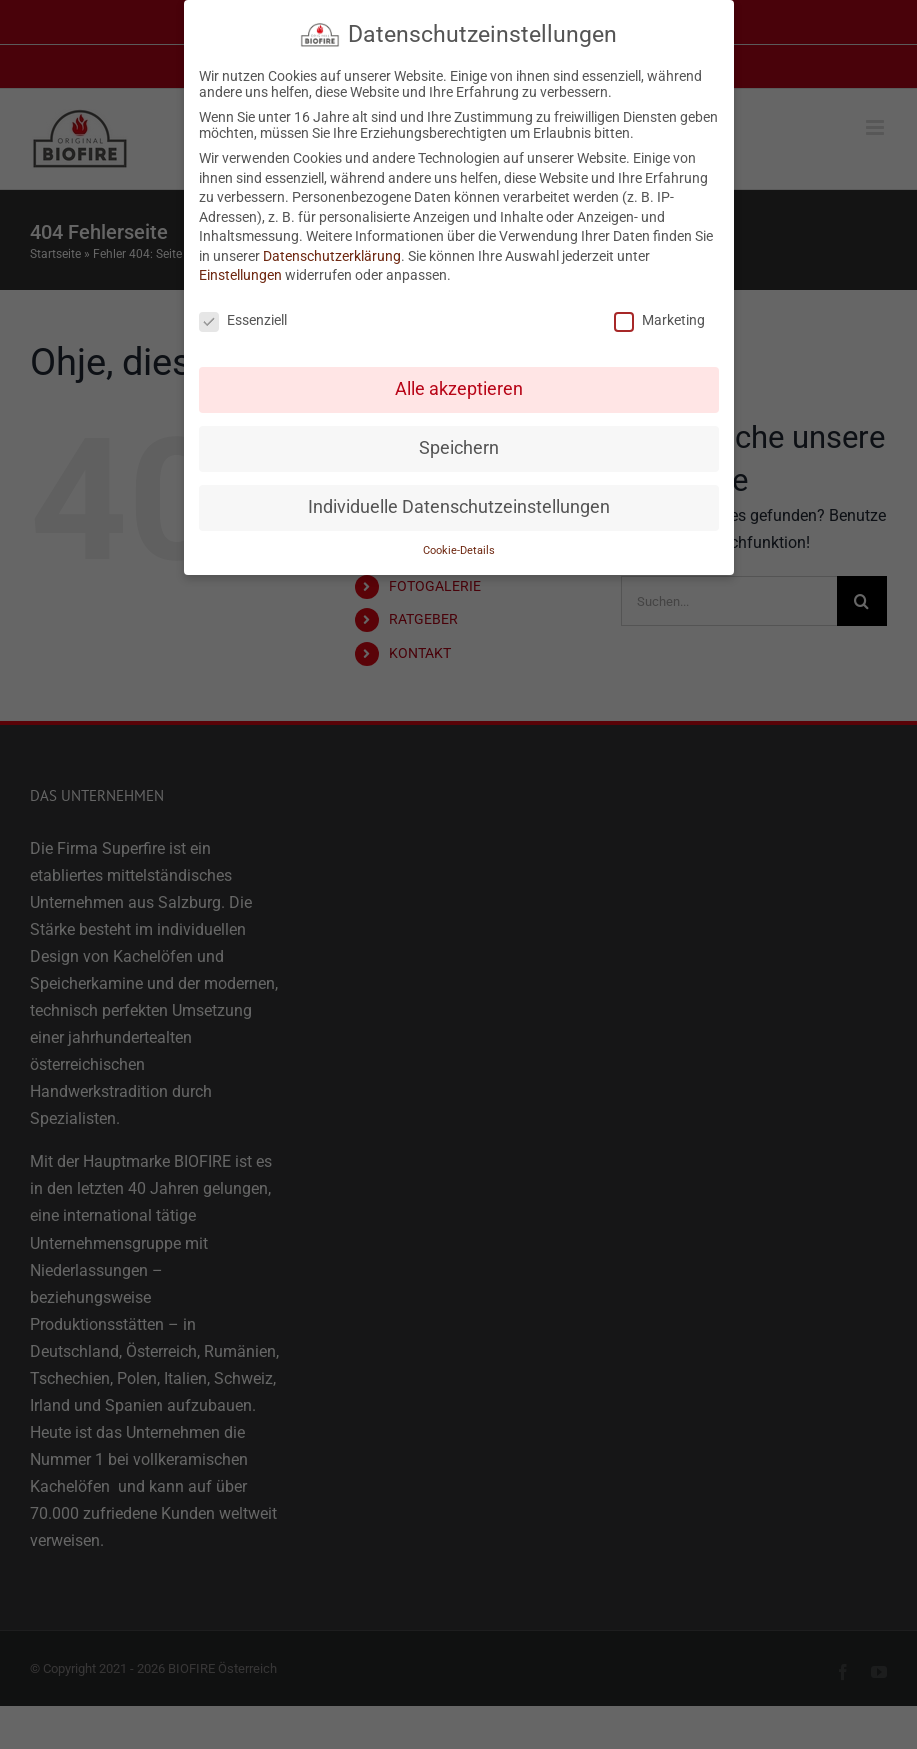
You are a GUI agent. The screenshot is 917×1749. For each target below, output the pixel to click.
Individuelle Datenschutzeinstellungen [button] (459, 507)
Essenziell (243, 320)
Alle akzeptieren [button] (459, 389)
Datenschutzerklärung (332, 256)
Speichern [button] (459, 448)
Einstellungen (240, 275)
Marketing (659, 320)
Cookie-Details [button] (459, 550)
